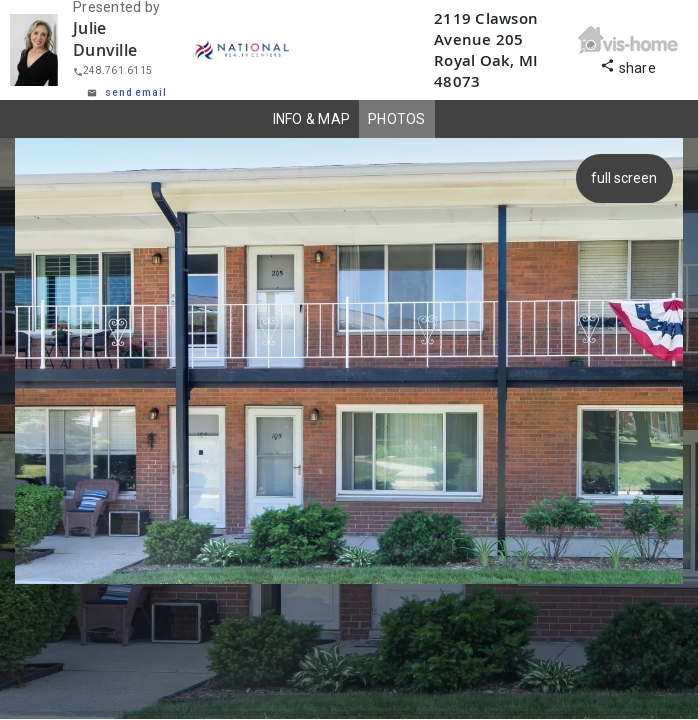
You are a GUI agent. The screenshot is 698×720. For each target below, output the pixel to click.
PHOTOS (397, 119)
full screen (627, 178)
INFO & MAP (312, 119)
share (628, 65)
